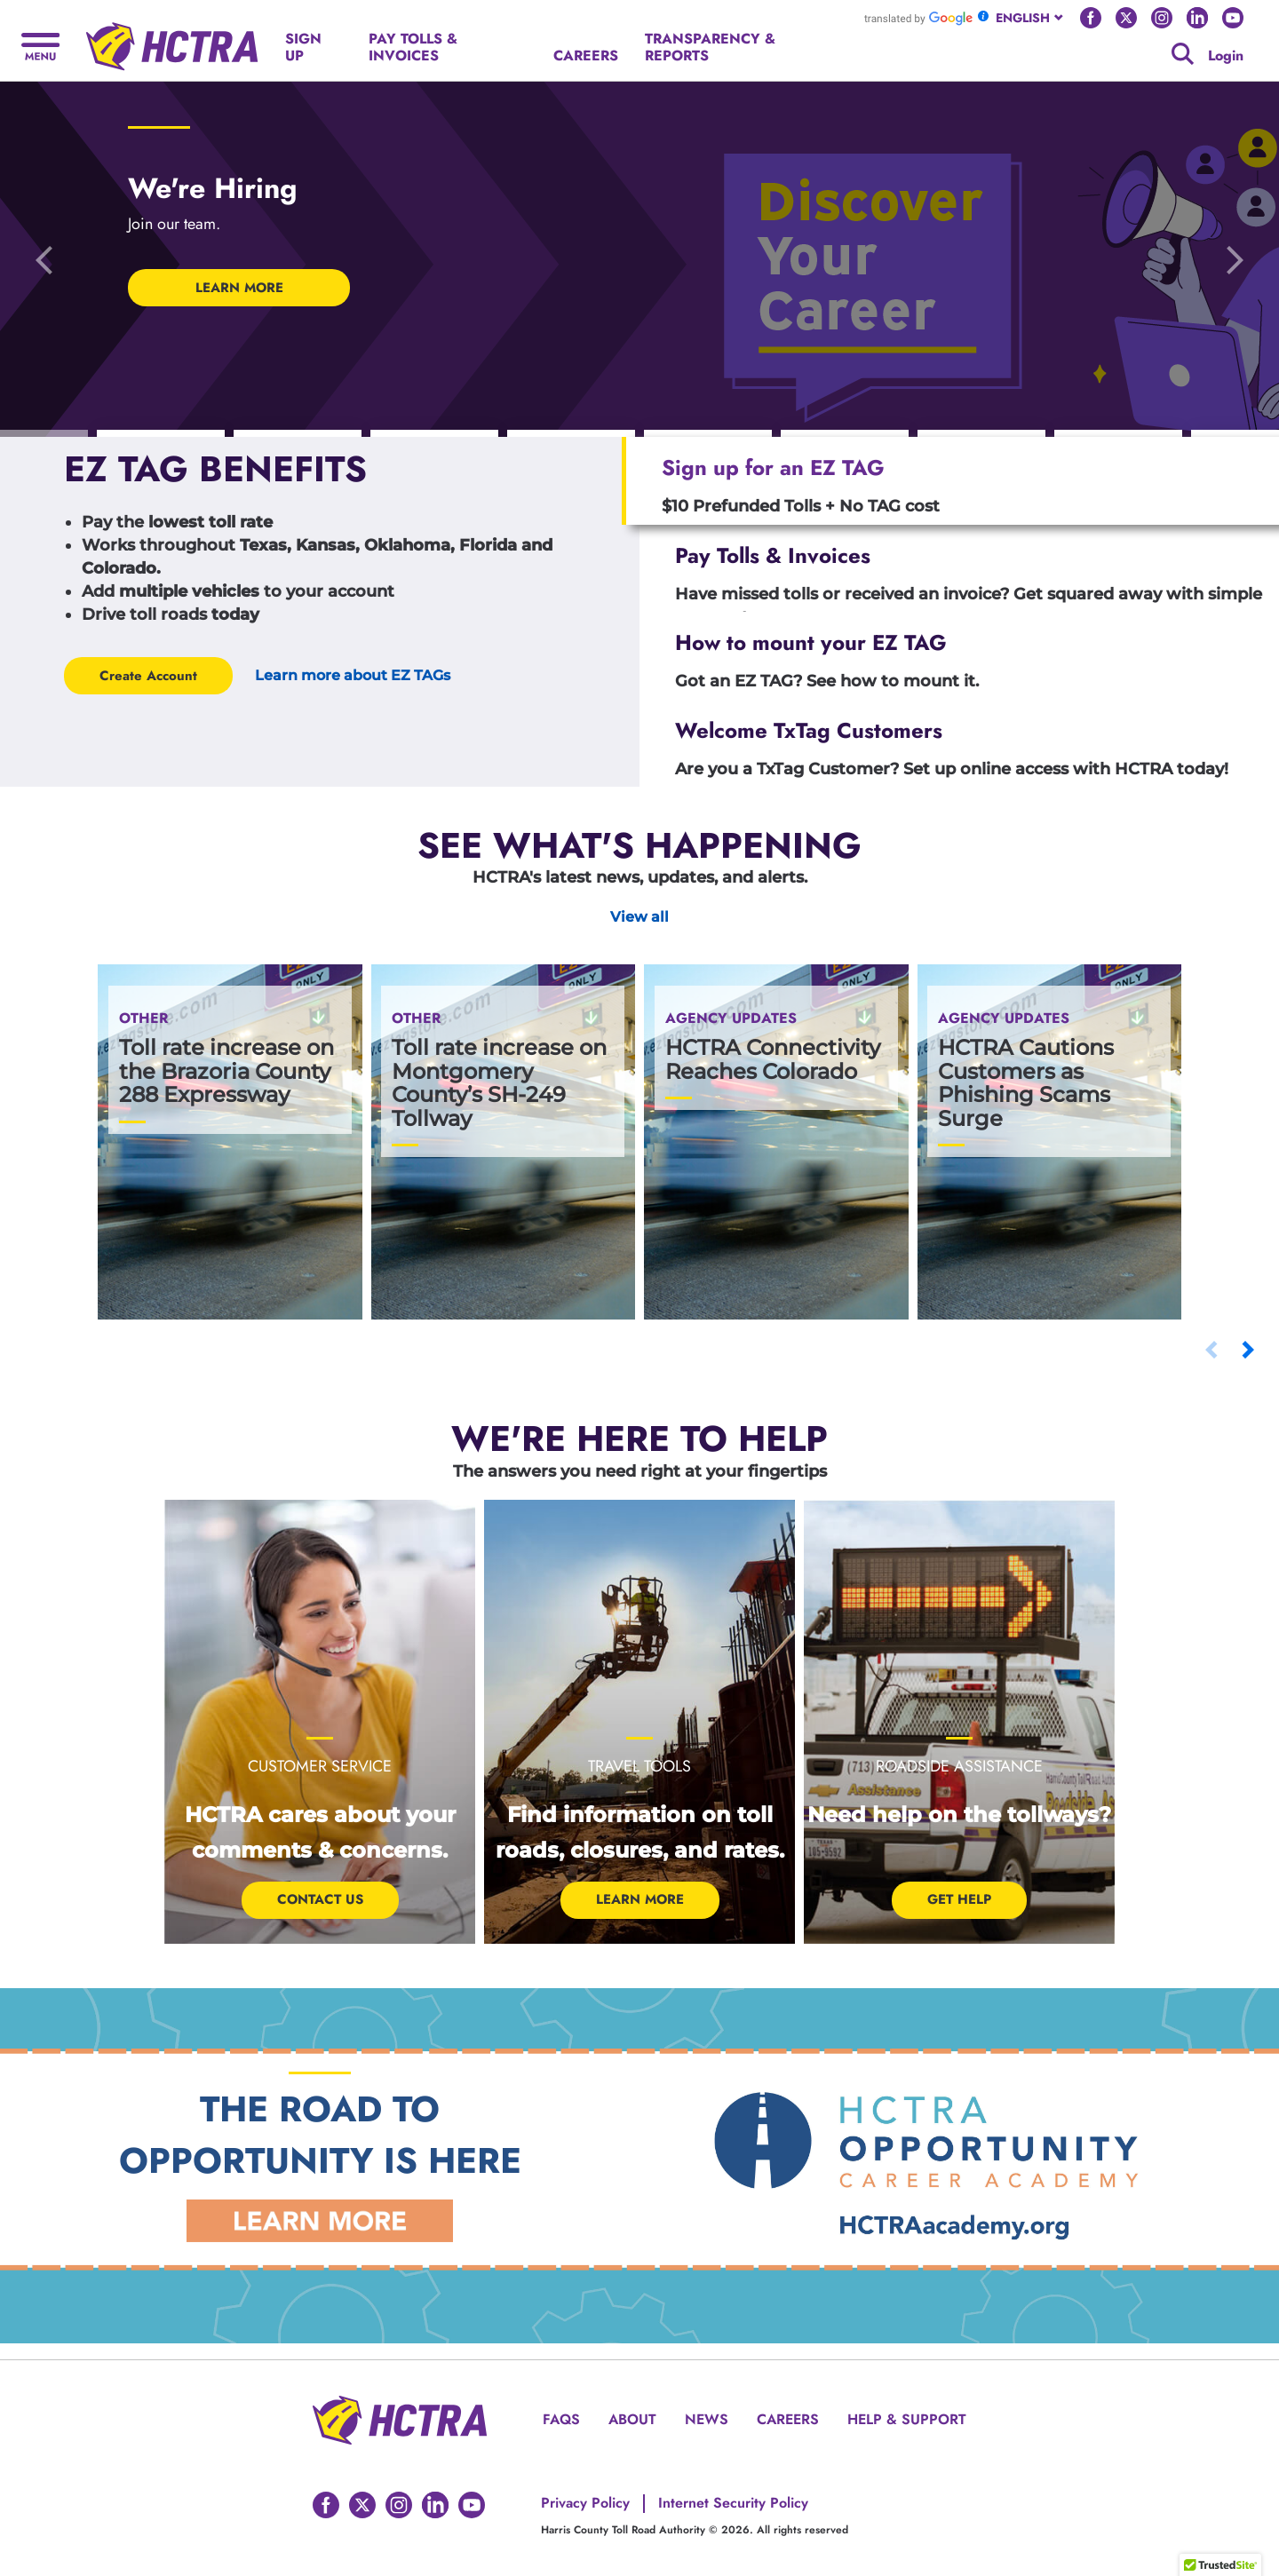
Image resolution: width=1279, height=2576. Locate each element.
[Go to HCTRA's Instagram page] (1161, 17)
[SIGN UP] (314, 48)
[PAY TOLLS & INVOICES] (448, 48)
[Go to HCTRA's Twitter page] (1126, 17)
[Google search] (1183, 54)
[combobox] (1031, 17)
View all (639, 916)
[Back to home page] (172, 39)
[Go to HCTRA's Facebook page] (1090, 17)
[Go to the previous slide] (44, 259)
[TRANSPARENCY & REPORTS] (741, 48)
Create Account (148, 676)
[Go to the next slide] (1234, 259)
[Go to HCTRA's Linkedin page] (1197, 17)
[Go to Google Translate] (918, 18)
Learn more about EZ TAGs (352, 675)
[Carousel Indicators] (161, 434)
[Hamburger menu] (40, 45)
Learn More (640, 1899)
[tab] (950, 481)
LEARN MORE (239, 287)
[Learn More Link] (320, 2219)
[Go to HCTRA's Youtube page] (1232, 17)
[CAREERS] (585, 56)
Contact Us (320, 1899)
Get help (959, 1899)
